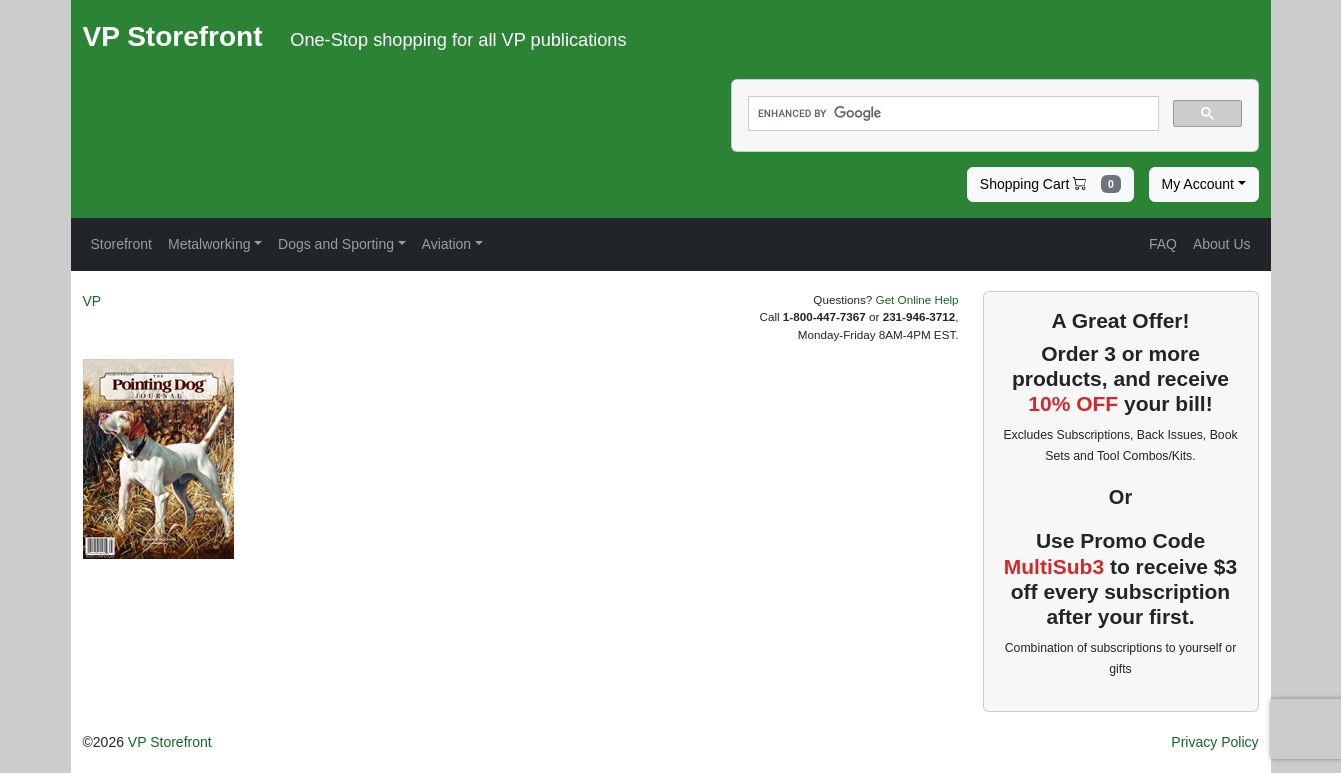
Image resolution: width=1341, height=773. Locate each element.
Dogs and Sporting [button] (336, 244)
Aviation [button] (447, 244)
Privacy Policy (1214, 742)
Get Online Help (917, 299)
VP (92, 301)
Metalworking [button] (209, 244)
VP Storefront (170, 742)
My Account (1198, 184)
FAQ (1163, 244)
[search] (951, 114)
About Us (1222, 244)
